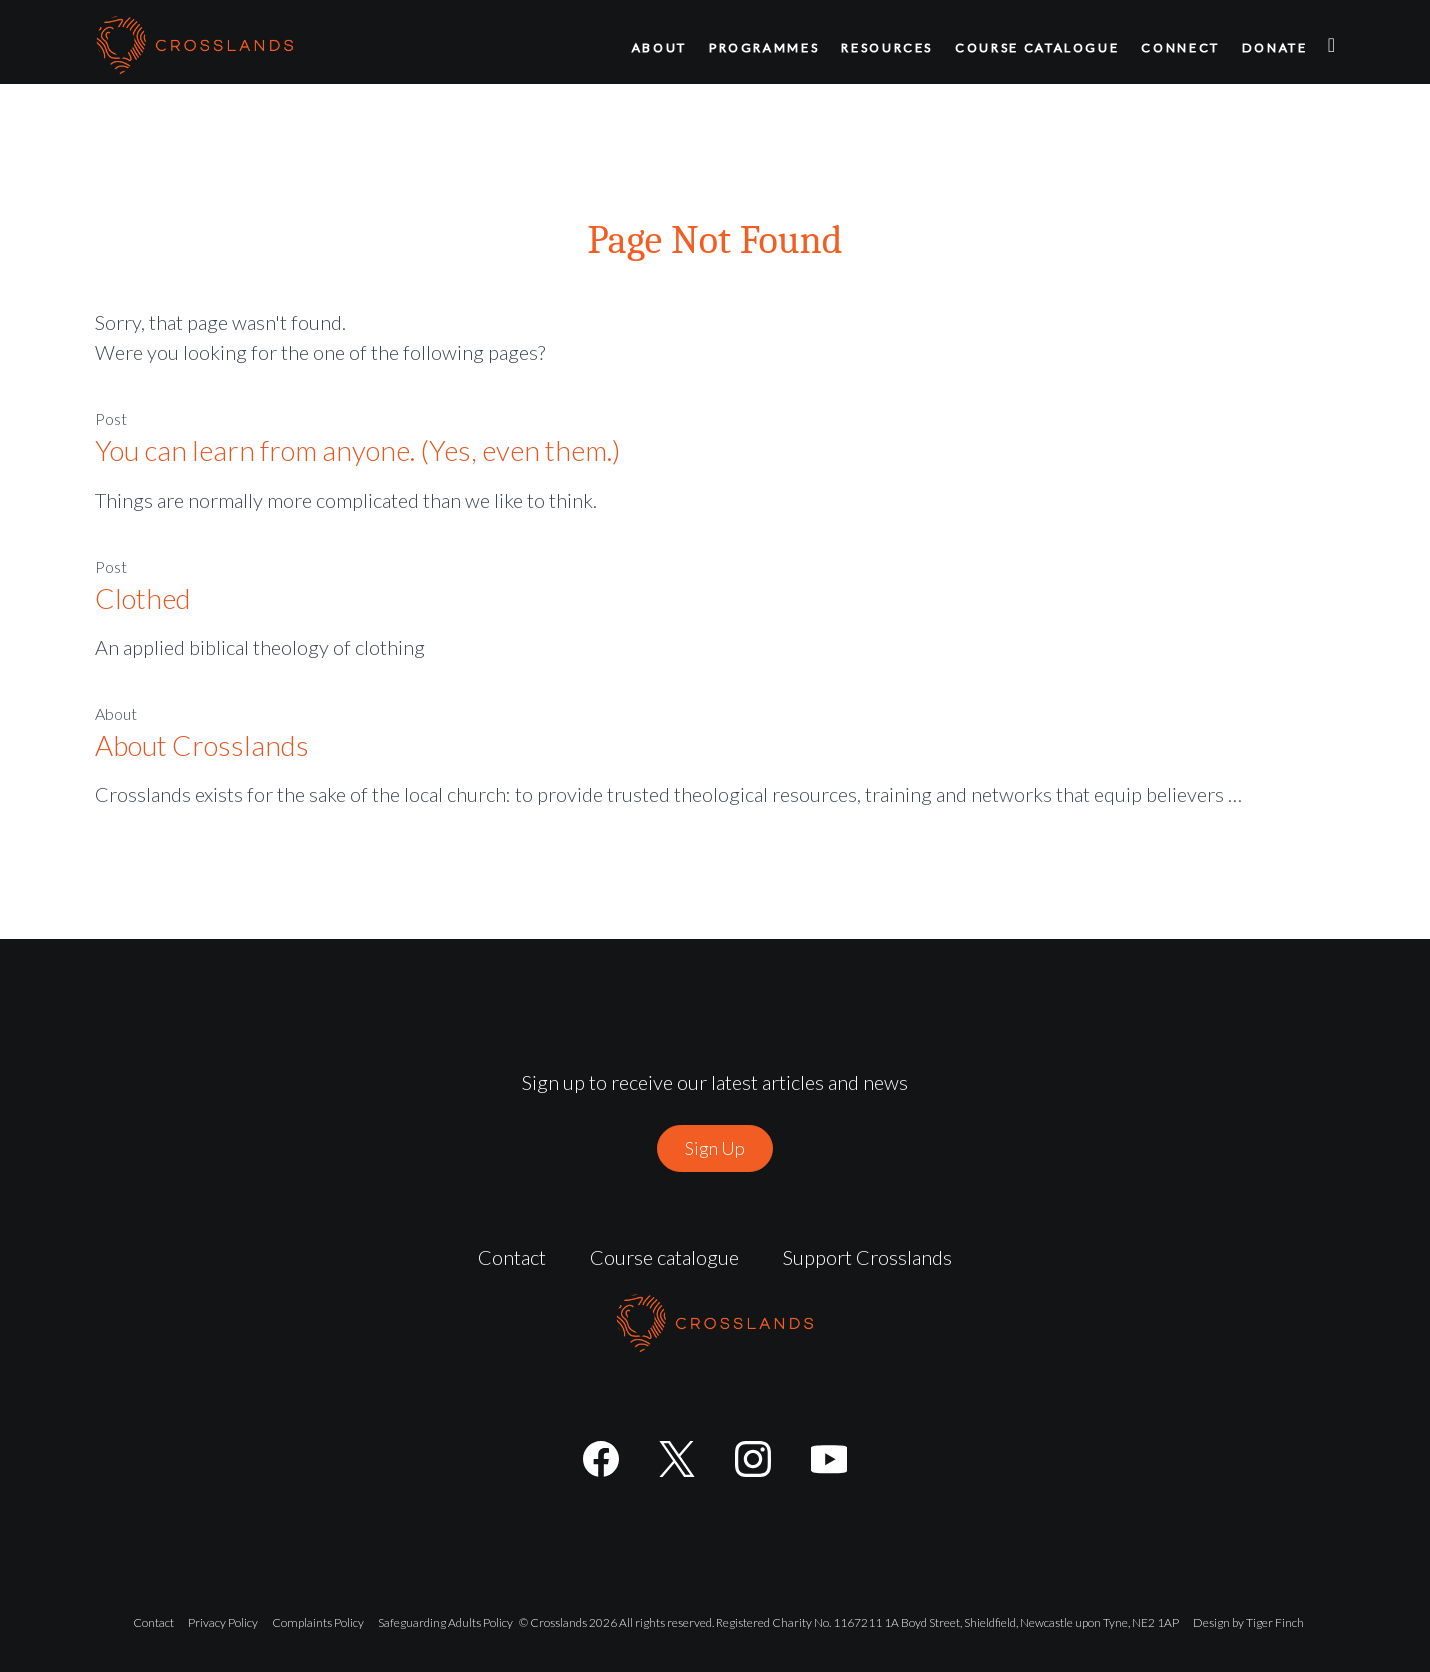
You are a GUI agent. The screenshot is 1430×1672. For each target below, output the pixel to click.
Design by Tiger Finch (1248, 1622)
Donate (1275, 47)
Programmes (764, 47)
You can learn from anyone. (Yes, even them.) (358, 450)
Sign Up (715, 1148)
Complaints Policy (318, 1622)
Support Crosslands (867, 1257)
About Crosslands (202, 745)
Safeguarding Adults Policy (445, 1622)
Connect (1180, 47)
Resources (887, 47)
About (659, 47)
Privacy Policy (223, 1622)
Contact (512, 1257)
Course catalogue (1037, 47)
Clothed (143, 598)
